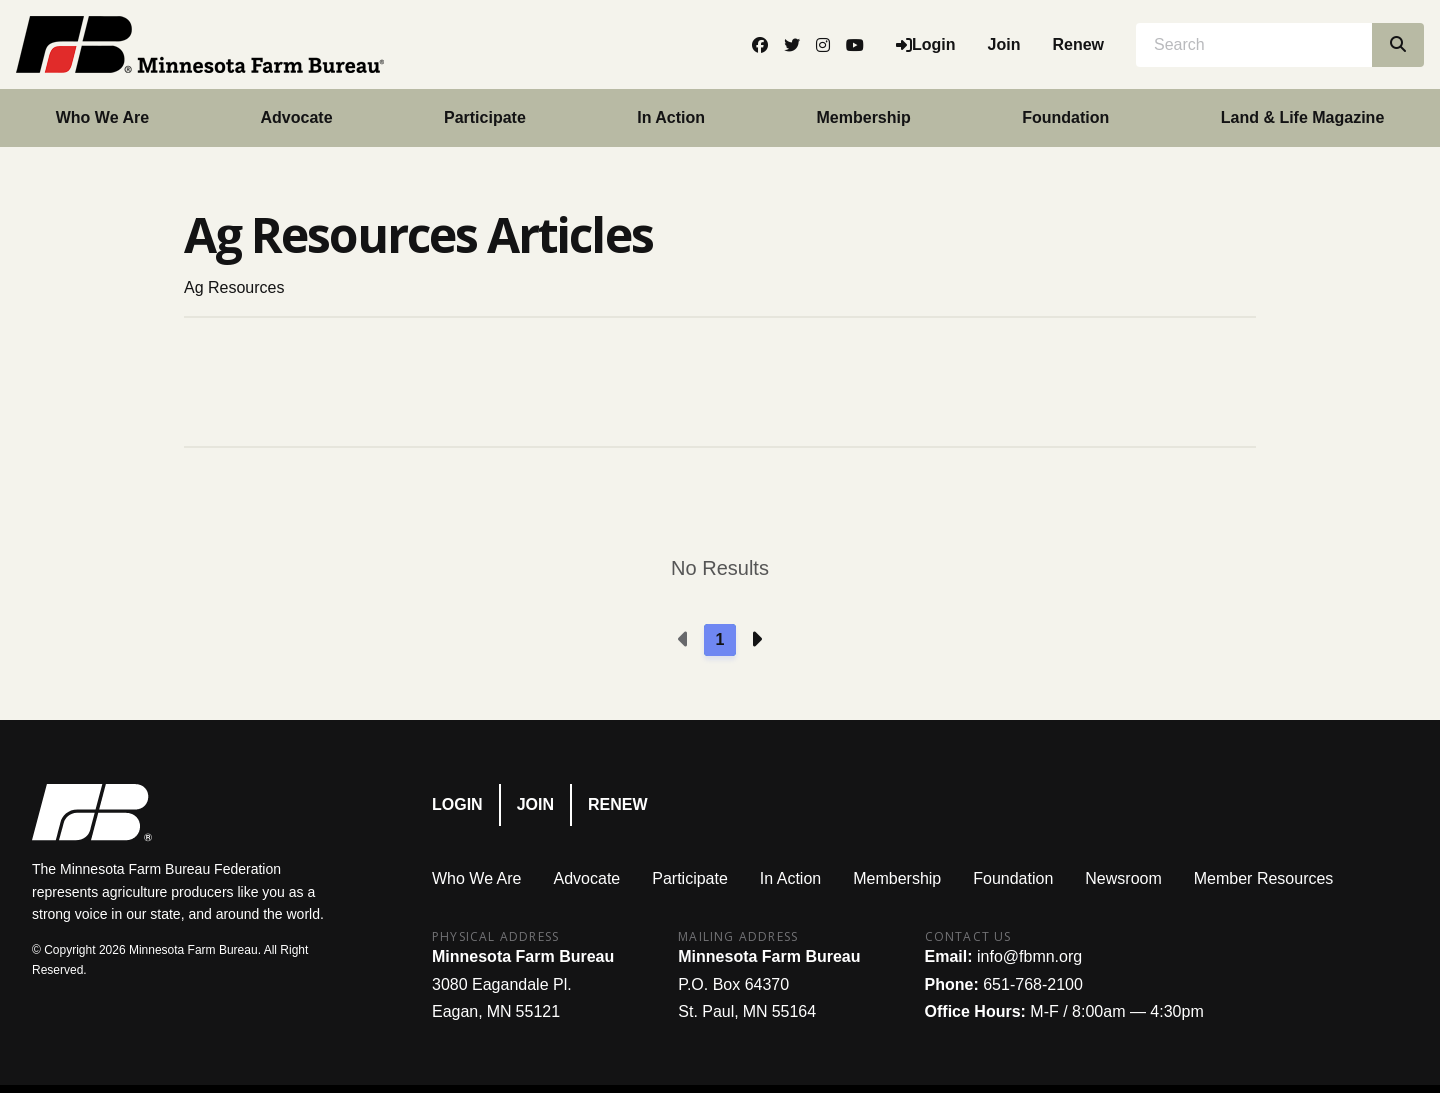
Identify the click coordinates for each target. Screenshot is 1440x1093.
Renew (1078, 44)
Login (457, 804)
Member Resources (1264, 878)
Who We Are (102, 117)
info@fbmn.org (1029, 956)
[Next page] (756, 640)
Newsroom (1123, 878)
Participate (485, 117)
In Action (671, 117)
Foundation (1065, 117)
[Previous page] (684, 640)
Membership (864, 117)
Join (1004, 44)
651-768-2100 (1033, 984)
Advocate (297, 117)
